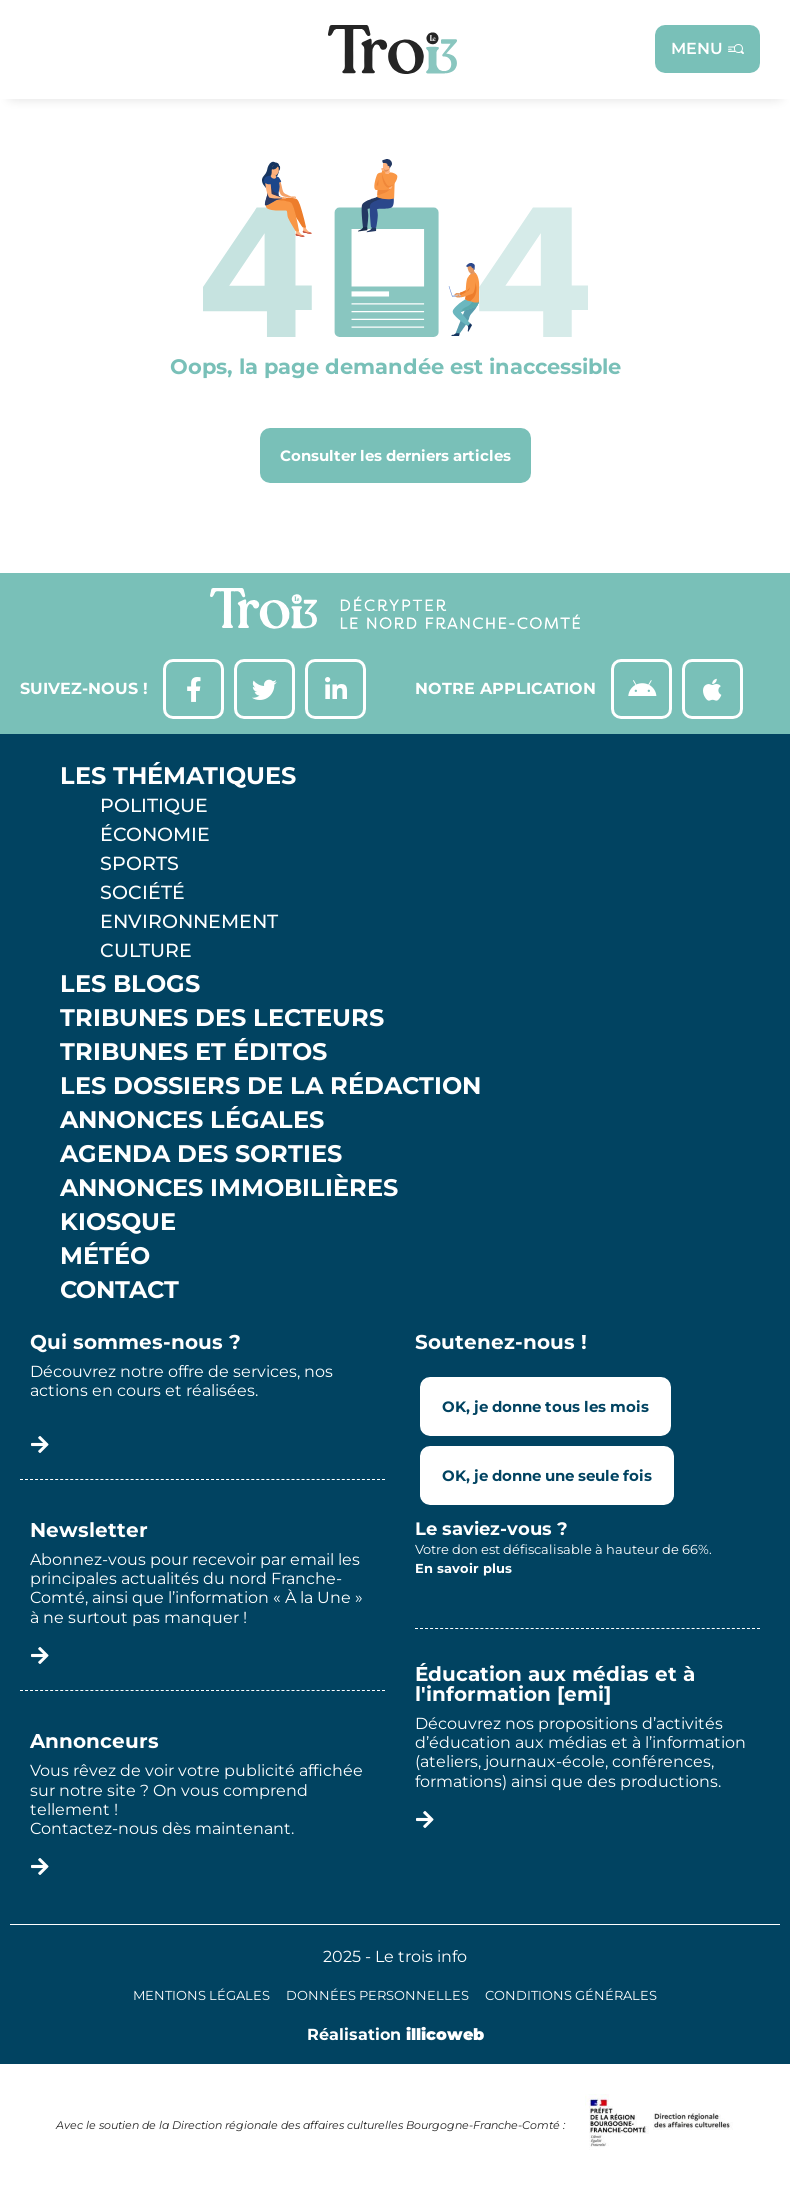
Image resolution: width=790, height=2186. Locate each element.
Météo (105, 1256)
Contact (119, 1290)
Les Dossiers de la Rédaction (270, 1086)
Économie (155, 834)
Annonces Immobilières (229, 1188)
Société (142, 892)
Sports (139, 863)
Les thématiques (178, 776)
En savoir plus (463, 1568)
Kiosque (118, 1222)
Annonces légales (192, 1120)
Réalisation (395, 2034)
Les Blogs (130, 984)
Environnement (189, 921)
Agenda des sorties (201, 1154)
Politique (154, 805)
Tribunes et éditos (193, 1052)
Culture (146, 950)
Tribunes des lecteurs (222, 1018)
